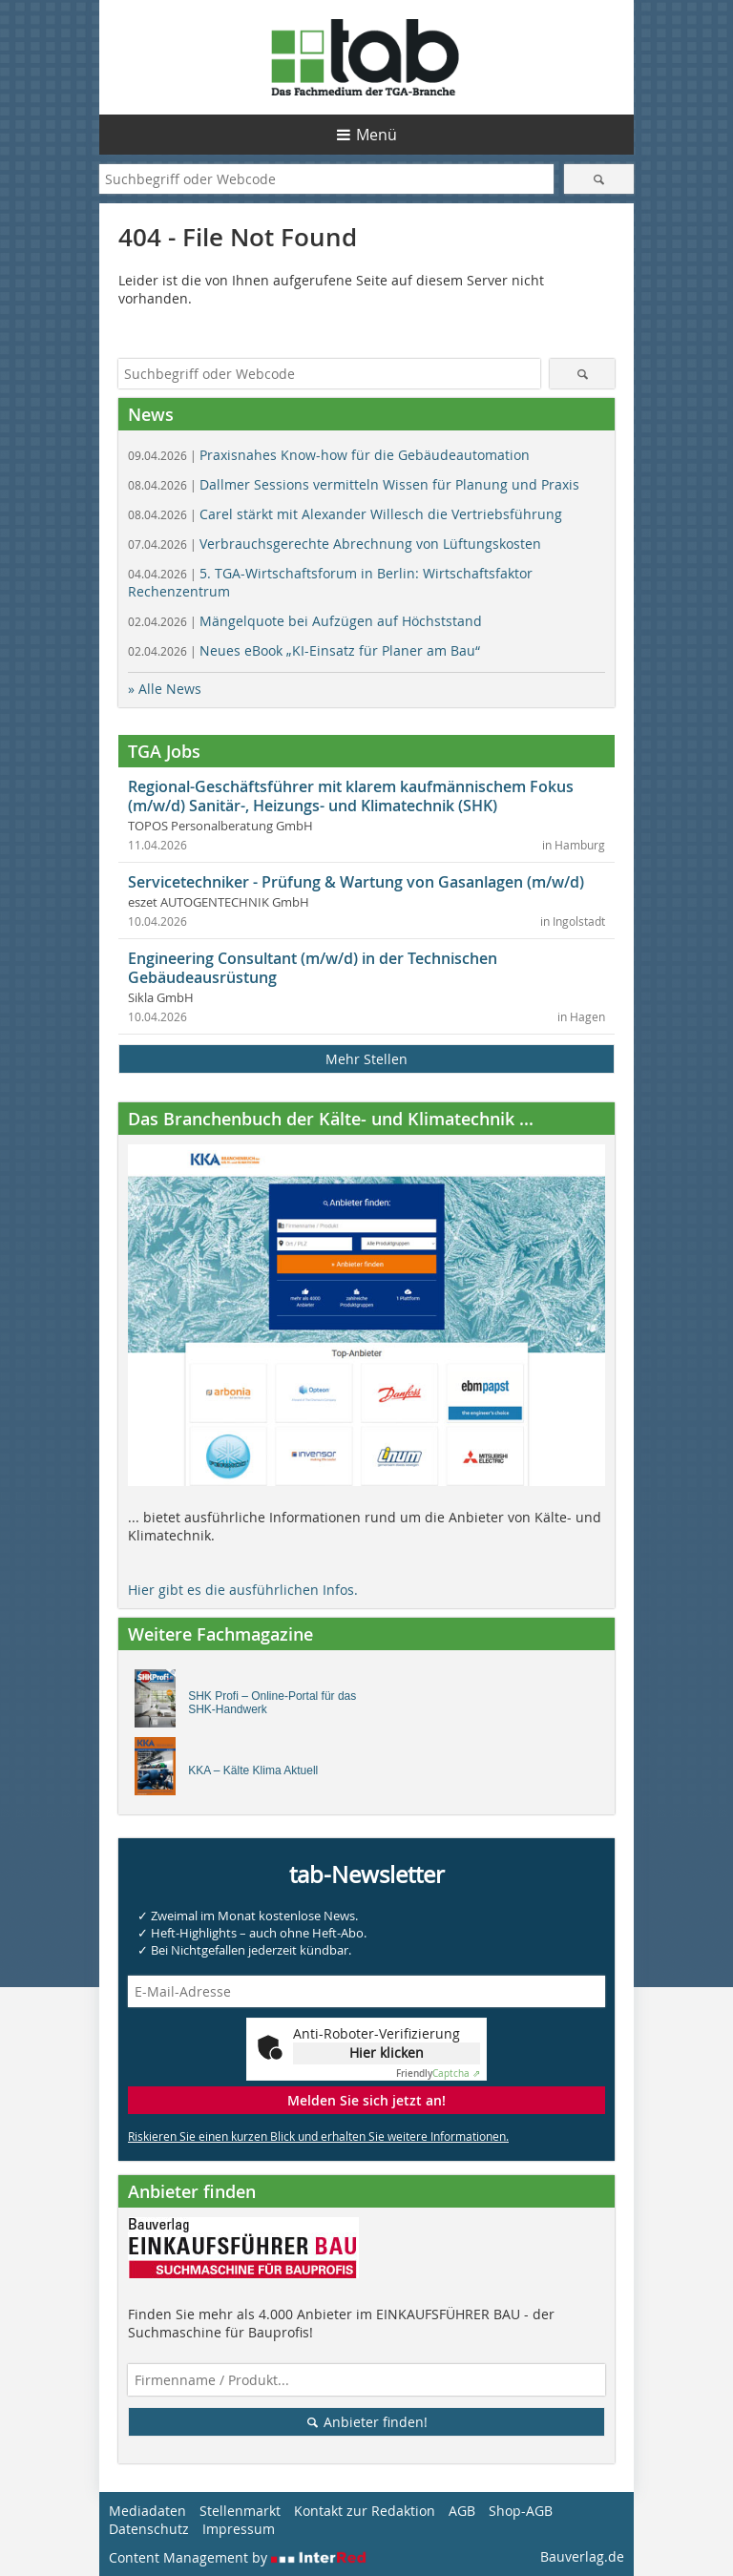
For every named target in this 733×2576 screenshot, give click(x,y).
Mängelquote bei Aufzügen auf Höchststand (305, 621)
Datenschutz (149, 2529)
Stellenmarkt (240, 2511)
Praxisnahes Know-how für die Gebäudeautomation (329, 455)
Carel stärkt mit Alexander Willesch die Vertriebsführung (345, 514)
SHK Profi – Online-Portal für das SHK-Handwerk (272, 1702)
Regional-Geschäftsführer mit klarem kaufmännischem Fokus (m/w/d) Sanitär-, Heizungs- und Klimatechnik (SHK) (351, 796)
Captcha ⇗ (438, 2073)
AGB (462, 2511)
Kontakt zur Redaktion (364, 2511)
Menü (376, 134)
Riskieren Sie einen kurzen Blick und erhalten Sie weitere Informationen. (318, 2136)
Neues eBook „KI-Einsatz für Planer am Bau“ (304, 650)
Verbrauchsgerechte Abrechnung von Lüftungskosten (334, 543)
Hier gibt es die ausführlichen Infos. (243, 1590)
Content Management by (237, 2557)
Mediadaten (147, 2511)
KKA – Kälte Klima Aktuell (253, 1770)
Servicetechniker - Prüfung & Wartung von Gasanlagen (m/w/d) (356, 881)
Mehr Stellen (366, 1059)
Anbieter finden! (367, 2422)
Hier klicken (386, 2052)
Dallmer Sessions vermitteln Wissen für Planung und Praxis (353, 484)
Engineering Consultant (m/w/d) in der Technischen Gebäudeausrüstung (312, 968)
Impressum (238, 2529)
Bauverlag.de (582, 2556)
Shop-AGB (521, 2511)
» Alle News (164, 689)
